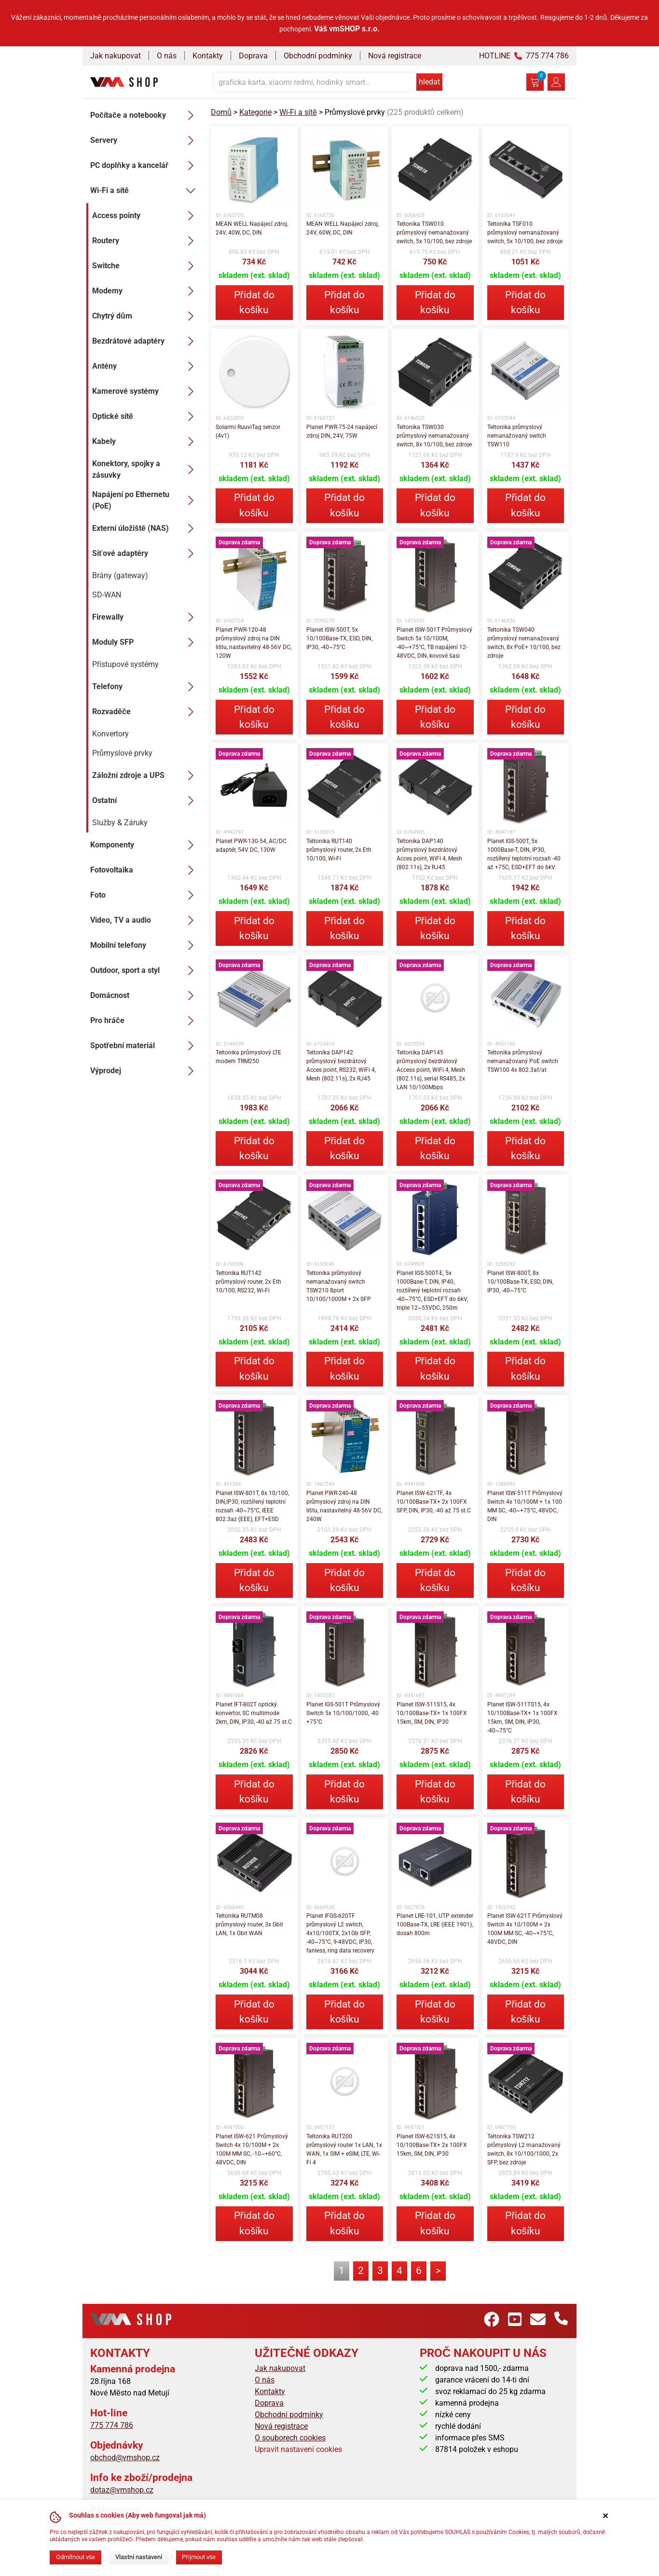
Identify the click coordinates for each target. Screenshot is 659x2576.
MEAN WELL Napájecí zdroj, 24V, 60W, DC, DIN (342, 228)
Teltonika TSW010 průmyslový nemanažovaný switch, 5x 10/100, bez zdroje (434, 233)
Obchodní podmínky (318, 55)
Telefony (145, 686)
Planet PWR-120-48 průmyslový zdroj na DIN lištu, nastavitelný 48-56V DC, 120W (253, 642)
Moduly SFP (145, 642)
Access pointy (145, 215)
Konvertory (110, 733)
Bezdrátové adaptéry (145, 341)
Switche (145, 266)
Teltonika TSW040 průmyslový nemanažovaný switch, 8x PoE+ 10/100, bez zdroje (524, 642)
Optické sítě (145, 416)
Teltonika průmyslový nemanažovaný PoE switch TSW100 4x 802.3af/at (522, 1061)
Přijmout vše (199, 2557)
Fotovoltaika (144, 870)
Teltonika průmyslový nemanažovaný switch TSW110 (516, 436)
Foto (144, 895)
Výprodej (144, 1071)
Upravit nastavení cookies (298, 2449)
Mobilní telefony (144, 945)
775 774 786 (111, 2425)
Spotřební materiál (144, 1045)
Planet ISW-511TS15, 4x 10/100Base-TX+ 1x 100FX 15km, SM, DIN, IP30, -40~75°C (522, 1717)
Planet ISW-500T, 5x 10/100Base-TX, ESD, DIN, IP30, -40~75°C (339, 638)
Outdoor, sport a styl (144, 970)
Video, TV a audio (144, 920)
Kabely (145, 441)
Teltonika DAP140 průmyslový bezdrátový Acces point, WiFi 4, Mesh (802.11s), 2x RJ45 (429, 854)
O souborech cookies (290, 2437)
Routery (145, 240)
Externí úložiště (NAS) (145, 528)
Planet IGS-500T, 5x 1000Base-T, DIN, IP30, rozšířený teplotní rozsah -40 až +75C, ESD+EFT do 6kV (524, 854)
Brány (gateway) (120, 575)
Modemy (145, 291)
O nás (167, 55)
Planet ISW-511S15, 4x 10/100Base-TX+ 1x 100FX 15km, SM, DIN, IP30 (432, 1713)
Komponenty (144, 845)
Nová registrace (394, 55)
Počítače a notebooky (144, 115)
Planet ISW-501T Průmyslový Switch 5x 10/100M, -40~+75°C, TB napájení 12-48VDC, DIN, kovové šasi (434, 642)
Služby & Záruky (120, 822)
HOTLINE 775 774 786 (524, 55)
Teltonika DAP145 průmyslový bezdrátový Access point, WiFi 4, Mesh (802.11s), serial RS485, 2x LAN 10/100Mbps (431, 1070)
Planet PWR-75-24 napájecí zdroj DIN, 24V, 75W (341, 431)
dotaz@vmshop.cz (121, 2489)
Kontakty (207, 55)
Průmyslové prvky (122, 753)
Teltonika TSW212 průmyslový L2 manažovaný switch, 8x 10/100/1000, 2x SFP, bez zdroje (524, 2149)
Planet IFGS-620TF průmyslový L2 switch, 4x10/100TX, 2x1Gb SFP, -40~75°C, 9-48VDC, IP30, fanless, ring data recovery (340, 1933)
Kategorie (255, 112)
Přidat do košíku (254, 302)
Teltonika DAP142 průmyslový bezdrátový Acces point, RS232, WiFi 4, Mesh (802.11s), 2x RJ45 (341, 1065)
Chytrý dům (145, 316)
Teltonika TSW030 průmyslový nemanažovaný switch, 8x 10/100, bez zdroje (434, 436)
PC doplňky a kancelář (144, 165)
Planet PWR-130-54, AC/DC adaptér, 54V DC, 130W (251, 845)
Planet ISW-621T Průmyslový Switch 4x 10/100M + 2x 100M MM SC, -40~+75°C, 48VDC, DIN (525, 1928)
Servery (144, 140)
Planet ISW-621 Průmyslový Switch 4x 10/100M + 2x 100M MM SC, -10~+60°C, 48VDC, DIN (252, 2149)
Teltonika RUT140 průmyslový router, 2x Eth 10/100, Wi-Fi (339, 850)
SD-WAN (106, 594)
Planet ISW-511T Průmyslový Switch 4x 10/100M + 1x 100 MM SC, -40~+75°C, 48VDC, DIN (525, 1506)
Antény (145, 366)
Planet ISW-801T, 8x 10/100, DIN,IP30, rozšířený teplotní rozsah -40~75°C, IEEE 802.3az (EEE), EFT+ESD (252, 1506)
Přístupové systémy (125, 664)
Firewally (145, 617)
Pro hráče (144, 1020)
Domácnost (144, 995)
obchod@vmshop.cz (125, 2457)
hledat (429, 81)
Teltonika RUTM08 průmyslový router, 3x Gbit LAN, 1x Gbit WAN (249, 1924)
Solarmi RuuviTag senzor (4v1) (248, 431)
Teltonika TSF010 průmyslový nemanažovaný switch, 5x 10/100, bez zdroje (525, 233)
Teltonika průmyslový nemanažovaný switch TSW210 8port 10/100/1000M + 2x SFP (338, 1286)
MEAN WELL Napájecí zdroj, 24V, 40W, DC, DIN (252, 228)
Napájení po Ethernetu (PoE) (145, 500)
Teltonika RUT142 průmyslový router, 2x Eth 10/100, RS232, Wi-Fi (248, 1282)
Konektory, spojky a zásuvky (145, 469)
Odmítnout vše (75, 2557)
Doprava (253, 55)
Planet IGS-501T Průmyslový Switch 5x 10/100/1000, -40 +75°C (343, 1713)
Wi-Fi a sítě (144, 190)
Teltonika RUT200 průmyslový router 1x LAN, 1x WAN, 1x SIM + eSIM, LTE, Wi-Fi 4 (344, 2149)
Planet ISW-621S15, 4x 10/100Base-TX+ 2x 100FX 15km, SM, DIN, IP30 (432, 2145)
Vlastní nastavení (138, 2557)
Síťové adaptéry (145, 553)
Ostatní (145, 800)
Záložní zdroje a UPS (145, 775)
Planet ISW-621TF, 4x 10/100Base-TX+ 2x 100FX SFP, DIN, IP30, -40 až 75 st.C (434, 1502)
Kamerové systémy (145, 391)
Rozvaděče (145, 711)
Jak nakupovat (115, 55)
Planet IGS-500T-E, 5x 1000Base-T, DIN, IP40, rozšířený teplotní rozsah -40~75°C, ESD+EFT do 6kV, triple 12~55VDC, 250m (432, 1290)
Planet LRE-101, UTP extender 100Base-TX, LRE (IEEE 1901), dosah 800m (435, 1924)
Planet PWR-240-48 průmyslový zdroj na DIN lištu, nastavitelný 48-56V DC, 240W (344, 1506)
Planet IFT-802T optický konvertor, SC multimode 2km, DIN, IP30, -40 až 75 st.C (254, 1713)
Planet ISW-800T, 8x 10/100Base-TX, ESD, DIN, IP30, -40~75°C (520, 1282)
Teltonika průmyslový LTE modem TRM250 (248, 1057)
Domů (221, 112)
